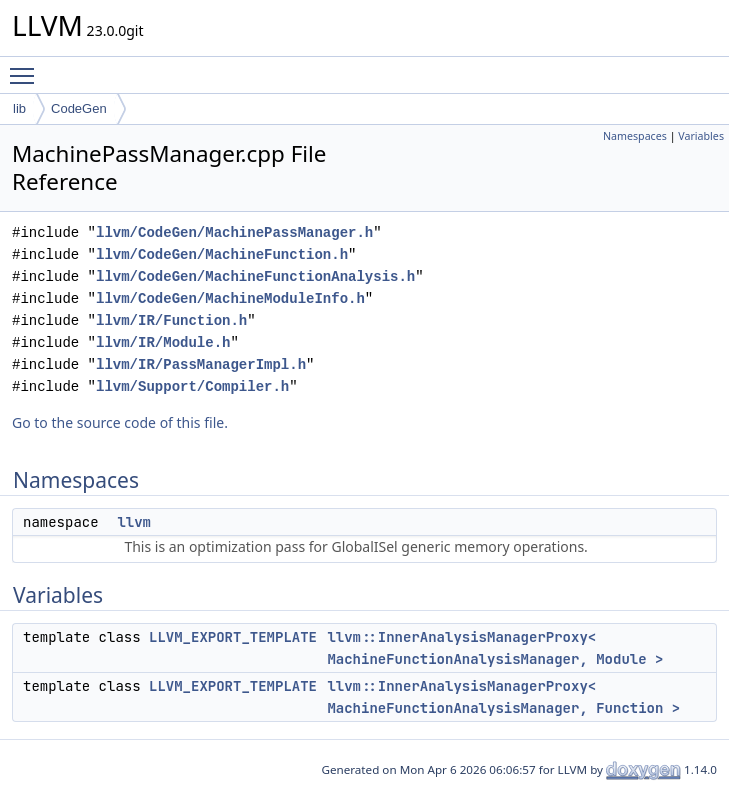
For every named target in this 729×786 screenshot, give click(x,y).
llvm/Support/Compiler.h (192, 386)
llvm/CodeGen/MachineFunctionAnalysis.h (255, 276)
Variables (701, 136)
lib (19, 108)
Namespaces (635, 136)
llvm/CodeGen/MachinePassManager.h (234, 232)
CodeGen (79, 108)
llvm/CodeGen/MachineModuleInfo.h (230, 298)
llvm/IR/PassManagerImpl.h (201, 364)
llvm (134, 522)
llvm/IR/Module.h (163, 342)
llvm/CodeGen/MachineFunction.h (222, 254)
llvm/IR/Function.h (171, 320)
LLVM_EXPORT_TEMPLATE (233, 637)
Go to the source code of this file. (120, 422)
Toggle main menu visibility (27, 67)
